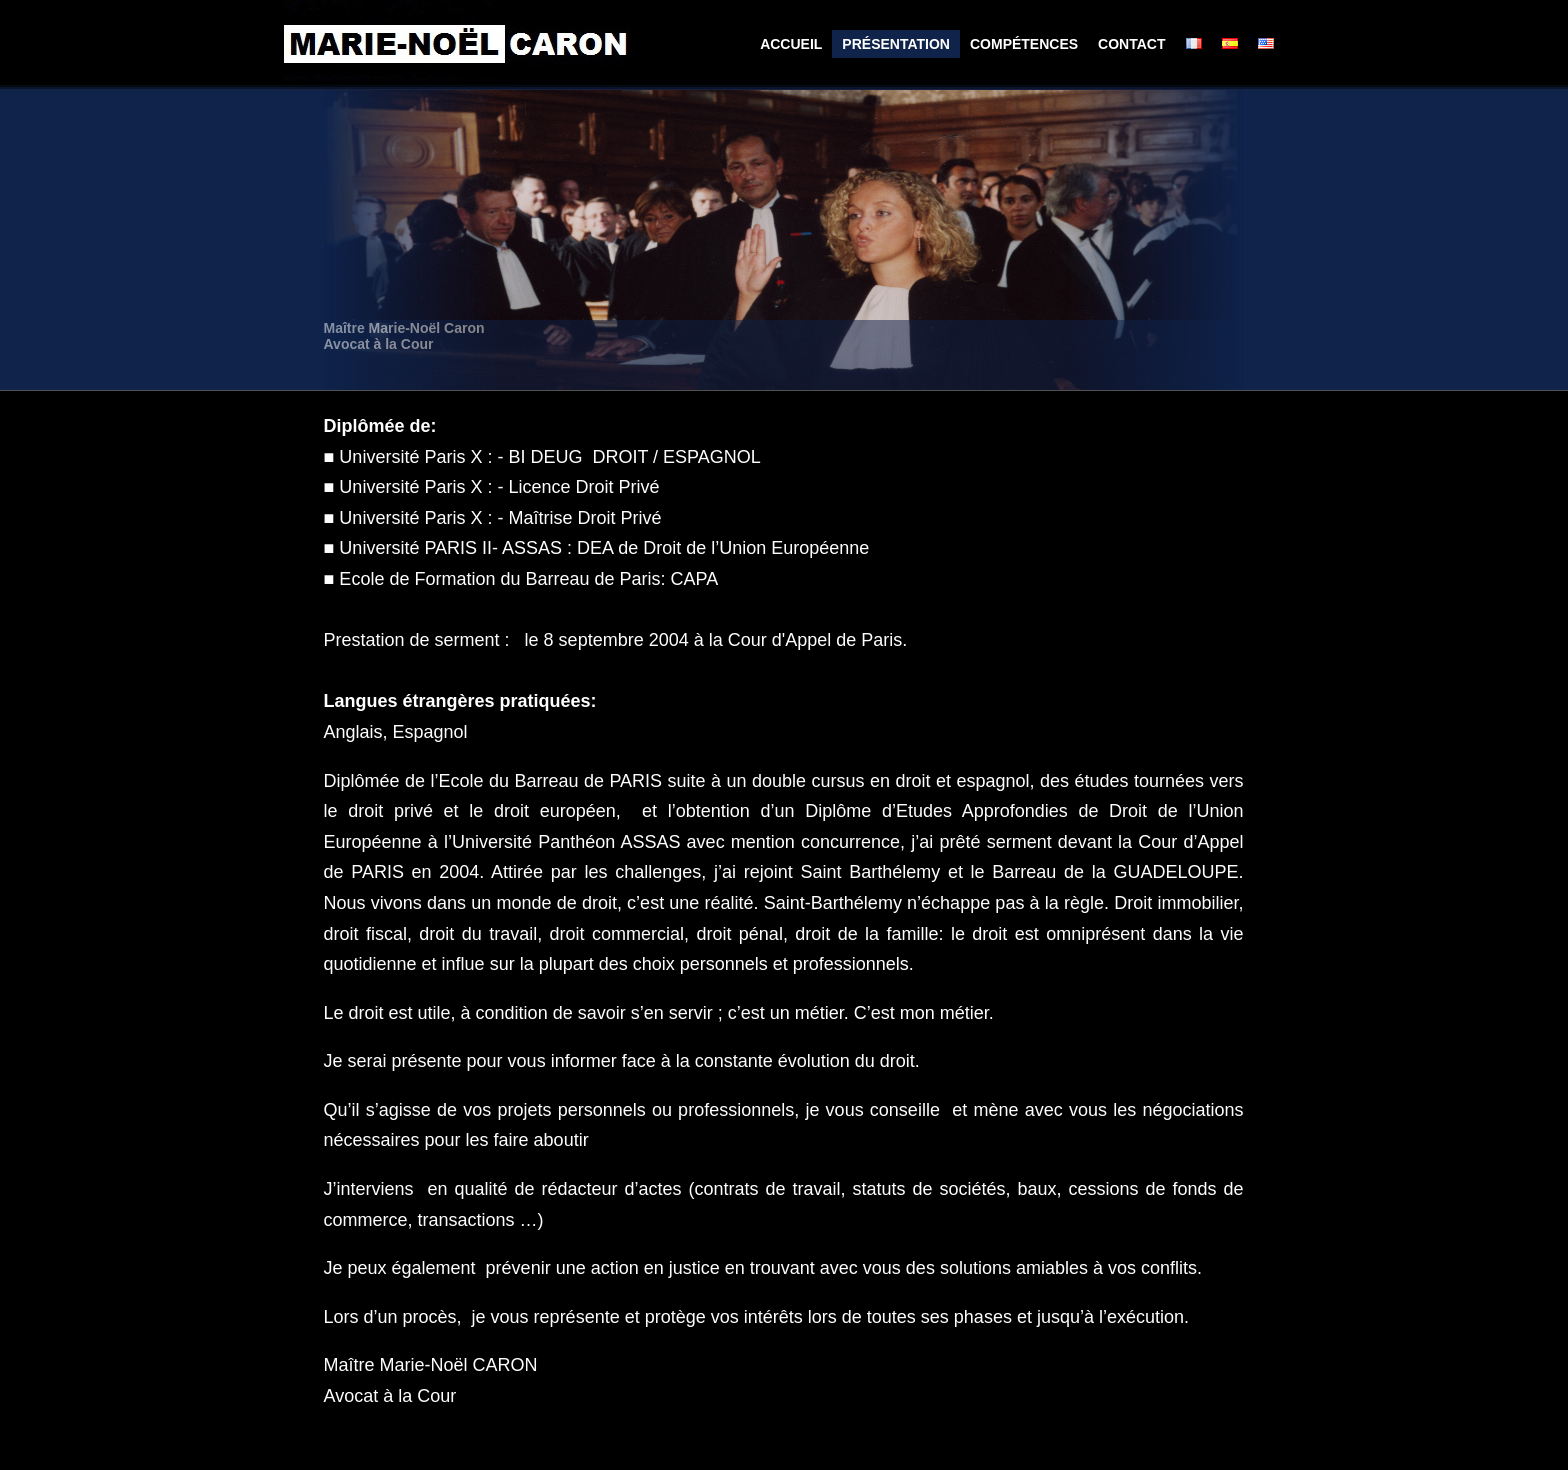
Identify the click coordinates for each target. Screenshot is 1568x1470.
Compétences (1024, 44)
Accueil (791, 44)
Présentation (896, 44)
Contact (1131, 44)
